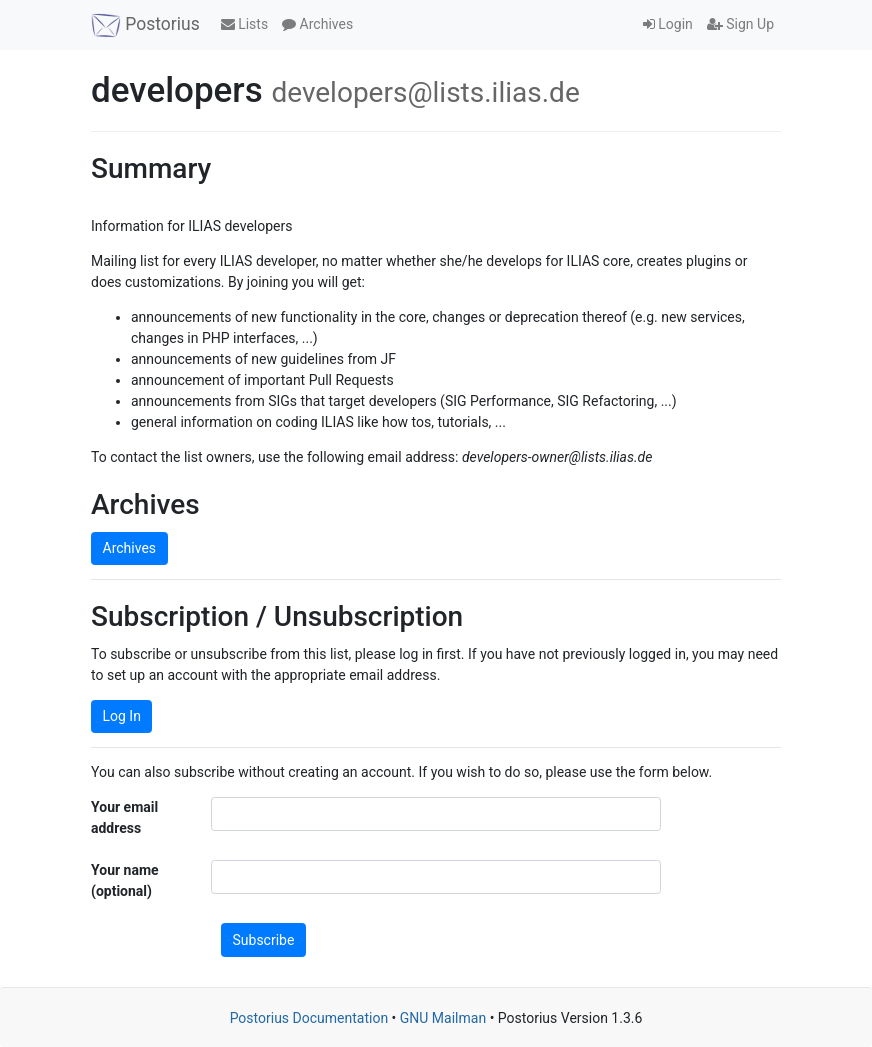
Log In (122, 716)
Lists (244, 24)
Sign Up (740, 24)
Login (668, 24)
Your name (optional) (125, 880)
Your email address (124, 817)
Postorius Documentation (309, 1018)
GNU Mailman (443, 1018)
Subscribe (264, 940)
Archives (317, 24)
